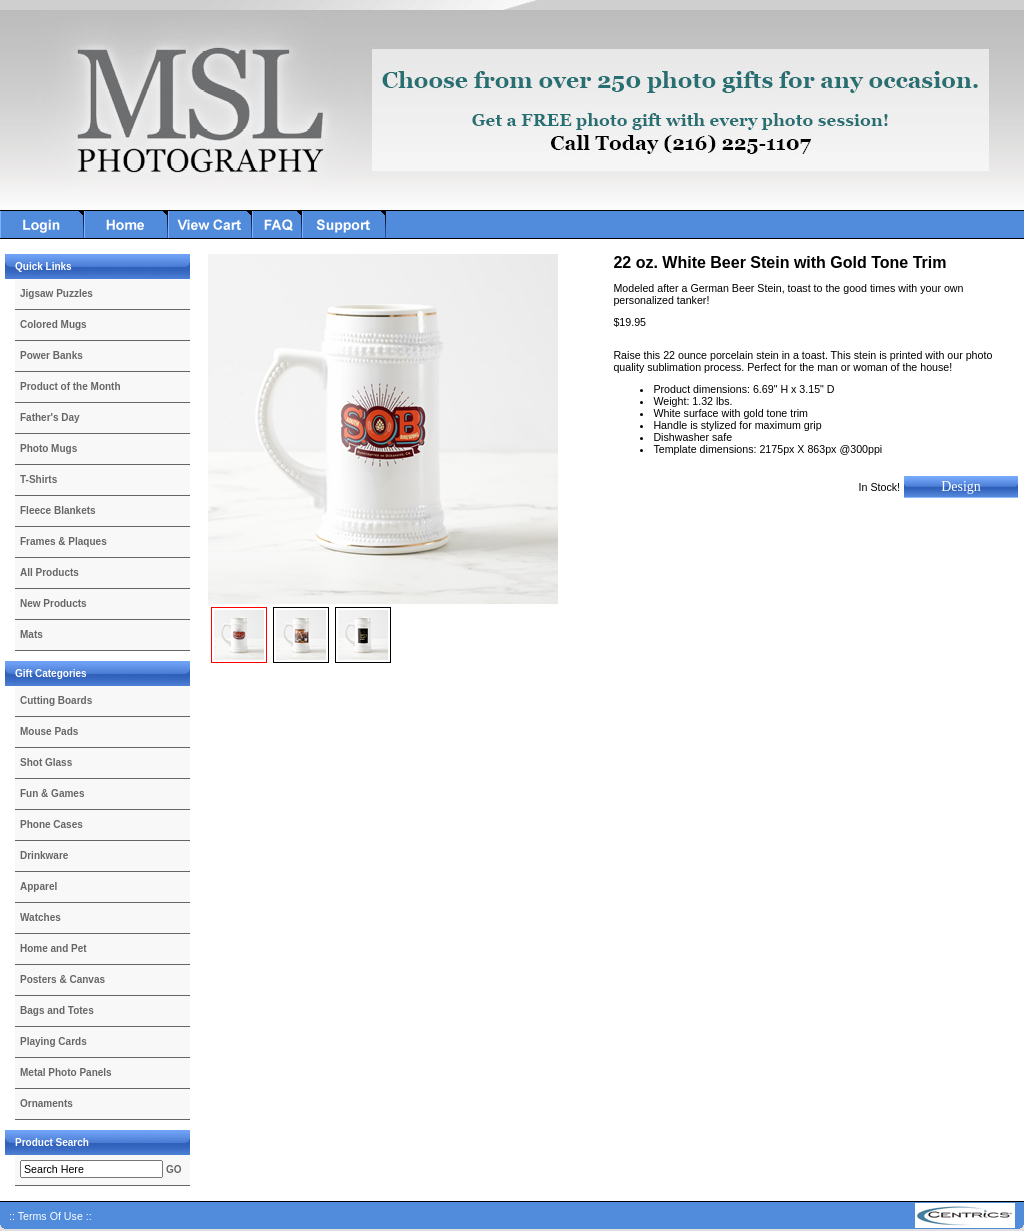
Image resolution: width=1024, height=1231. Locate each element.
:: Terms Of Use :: (50, 1216)
